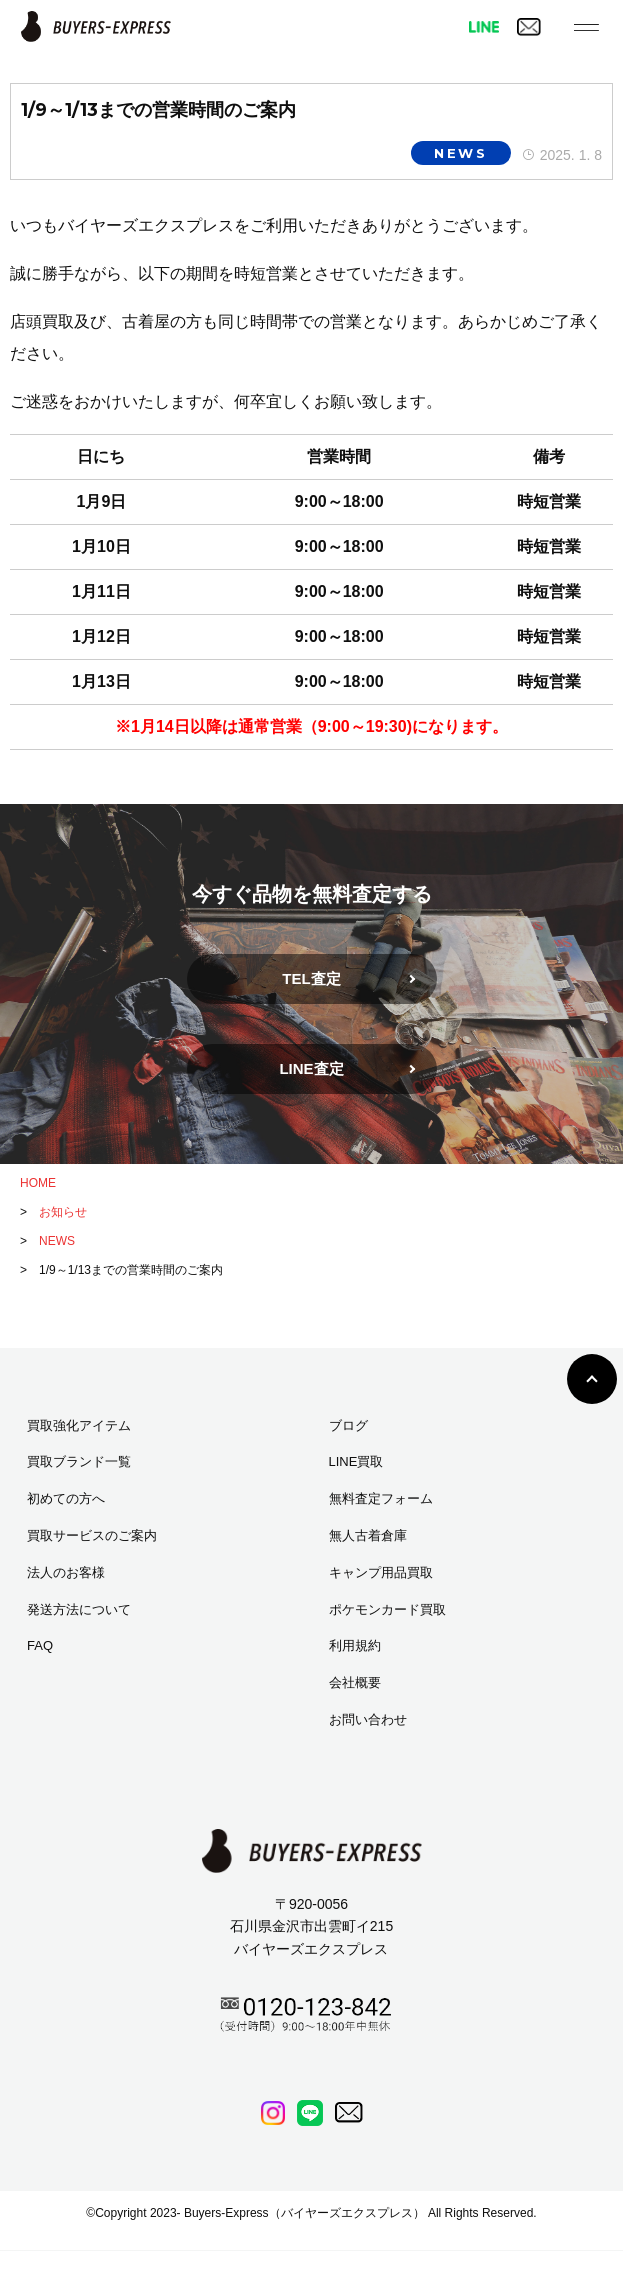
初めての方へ (66, 1498)
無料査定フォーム (381, 1498)
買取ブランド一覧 (79, 1461)
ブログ (348, 1425)
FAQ (40, 1645)
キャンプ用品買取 (381, 1572)
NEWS (460, 153)
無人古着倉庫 (368, 1535)
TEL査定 (311, 978)
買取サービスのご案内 (92, 1535)
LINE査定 (311, 1068)
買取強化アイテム (79, 1425)
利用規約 (355, 1645)
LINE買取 (356, 1461)
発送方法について (79, 1609)
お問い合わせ (368, 1719)
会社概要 (355, 1682)
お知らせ (63, 1212)
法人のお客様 (66, 1572)
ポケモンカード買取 (387, 1609)
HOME (38, 1183)
